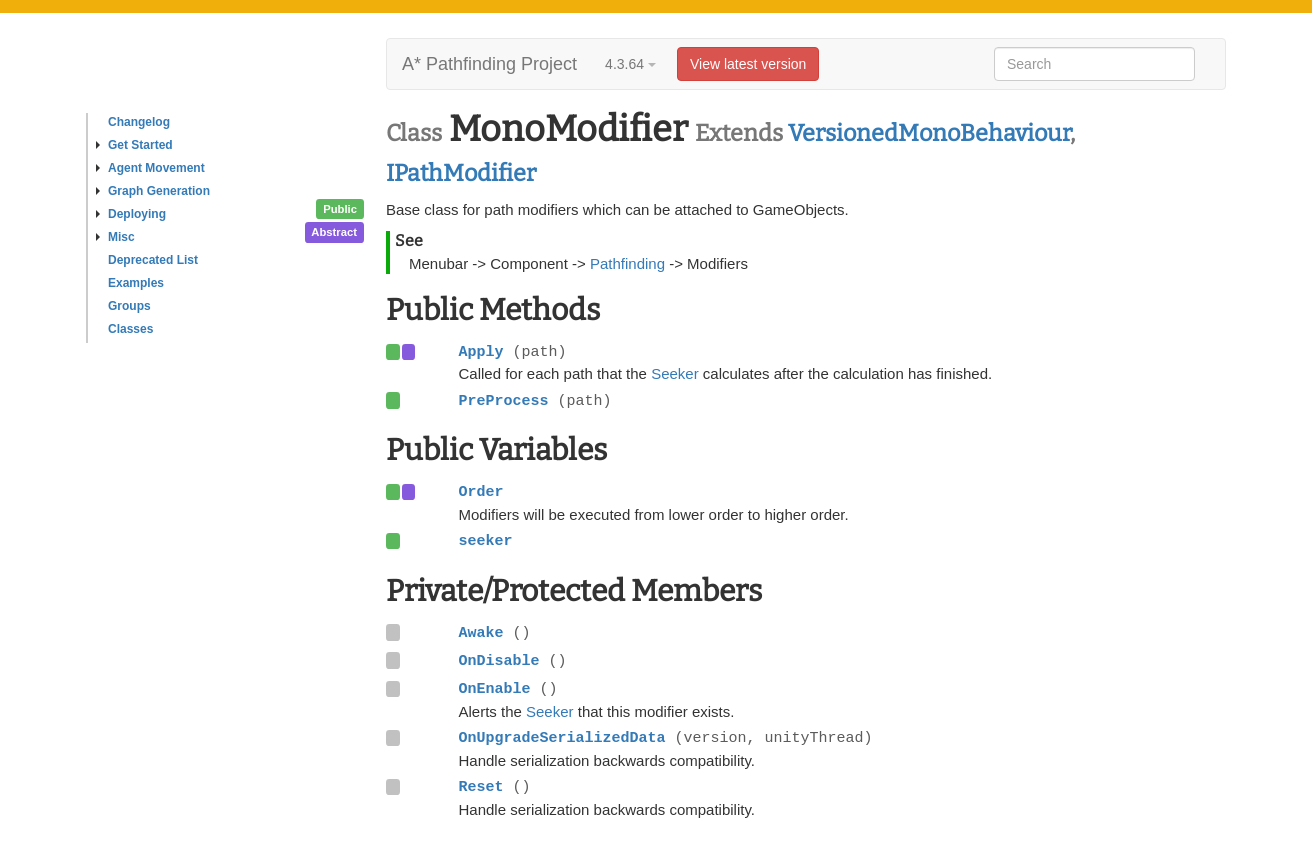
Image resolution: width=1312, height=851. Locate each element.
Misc (115, 237)
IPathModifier (461, 173)
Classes (130, 329)
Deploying (131, 214)
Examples (136, 283)
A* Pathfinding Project (489, 64)
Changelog (139, 122)
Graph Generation (153, 191)
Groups (129, 306)
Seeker (675, 373)
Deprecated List (153, 260)
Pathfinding (627, 263)
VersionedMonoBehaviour (929, 133)
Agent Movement (150, 168)
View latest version (748, 64)
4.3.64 (630, 64)
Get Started (134, 145)
